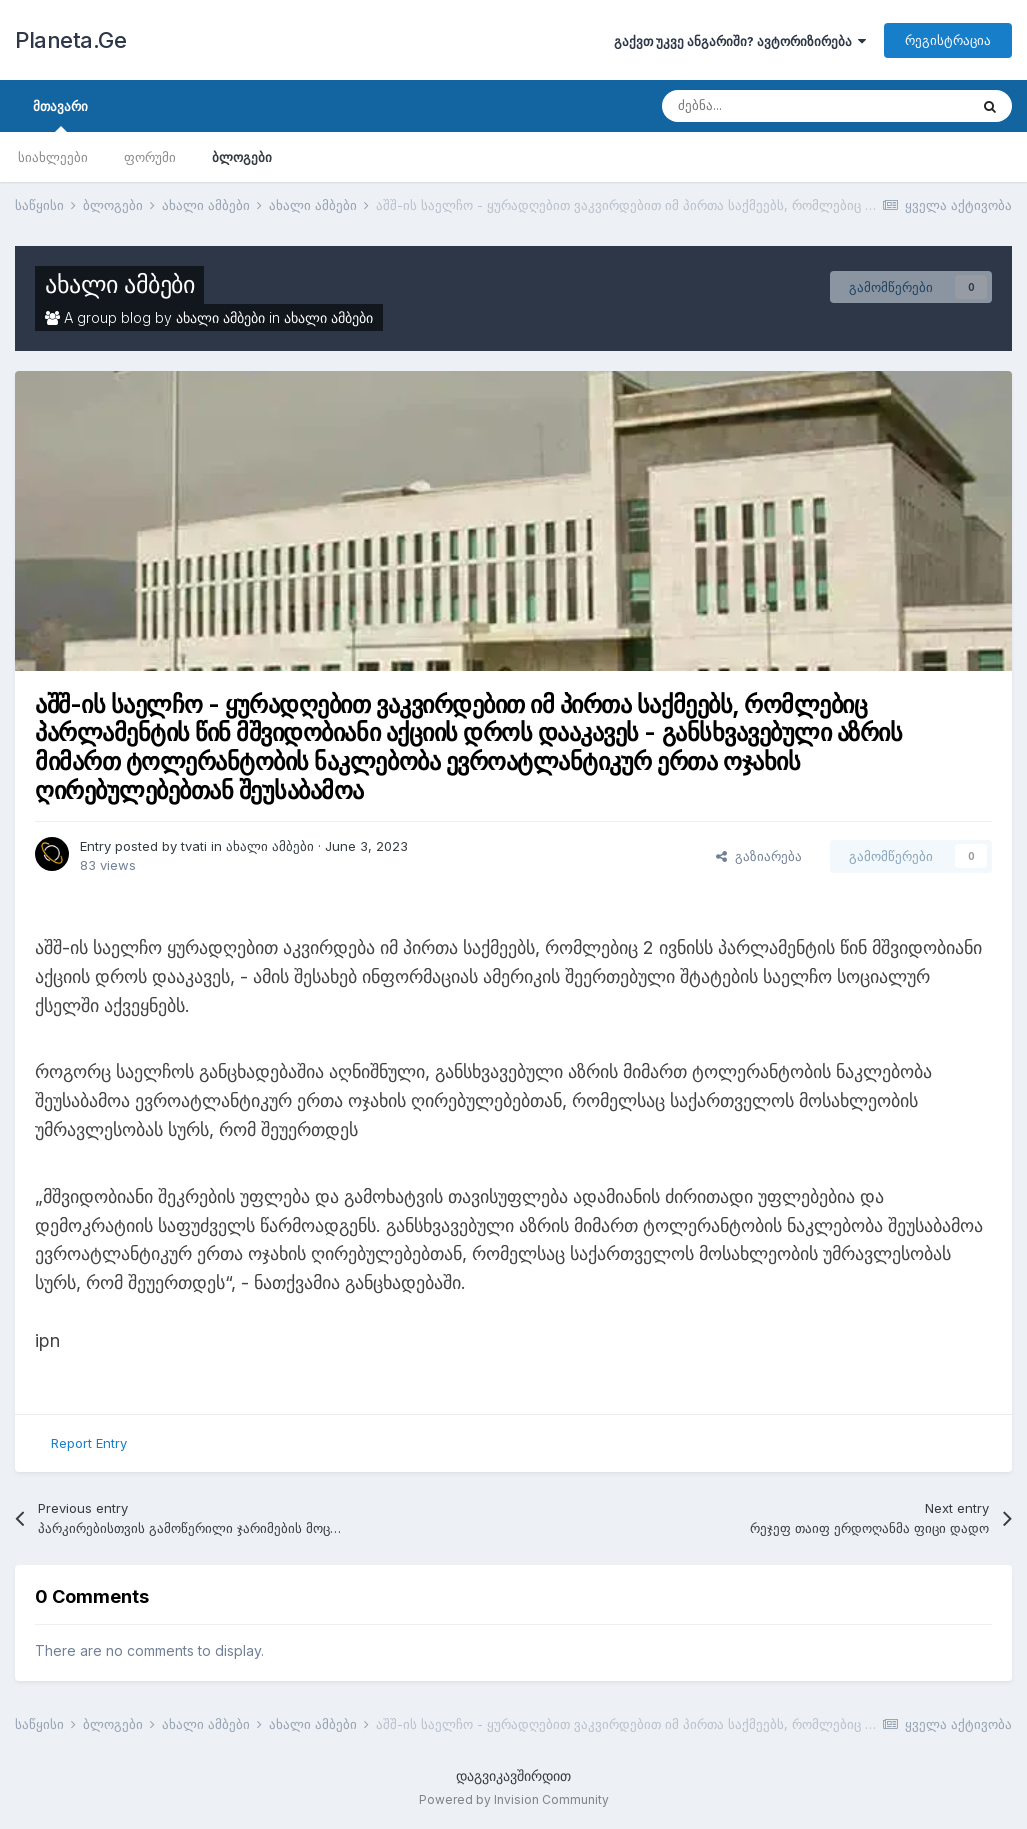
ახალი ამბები (119, 284)
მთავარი (60, 115)
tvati (194, 846)
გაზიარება (759, 856)
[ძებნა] (766, 106)
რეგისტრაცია (948, 40)
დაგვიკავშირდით (513, 1775)
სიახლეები (53, 157)
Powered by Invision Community (514, 1799)
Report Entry (89, 1443)
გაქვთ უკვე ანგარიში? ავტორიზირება (740, 41)
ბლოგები (242, 157)
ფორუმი (150, 157)
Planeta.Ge (70, 40)
